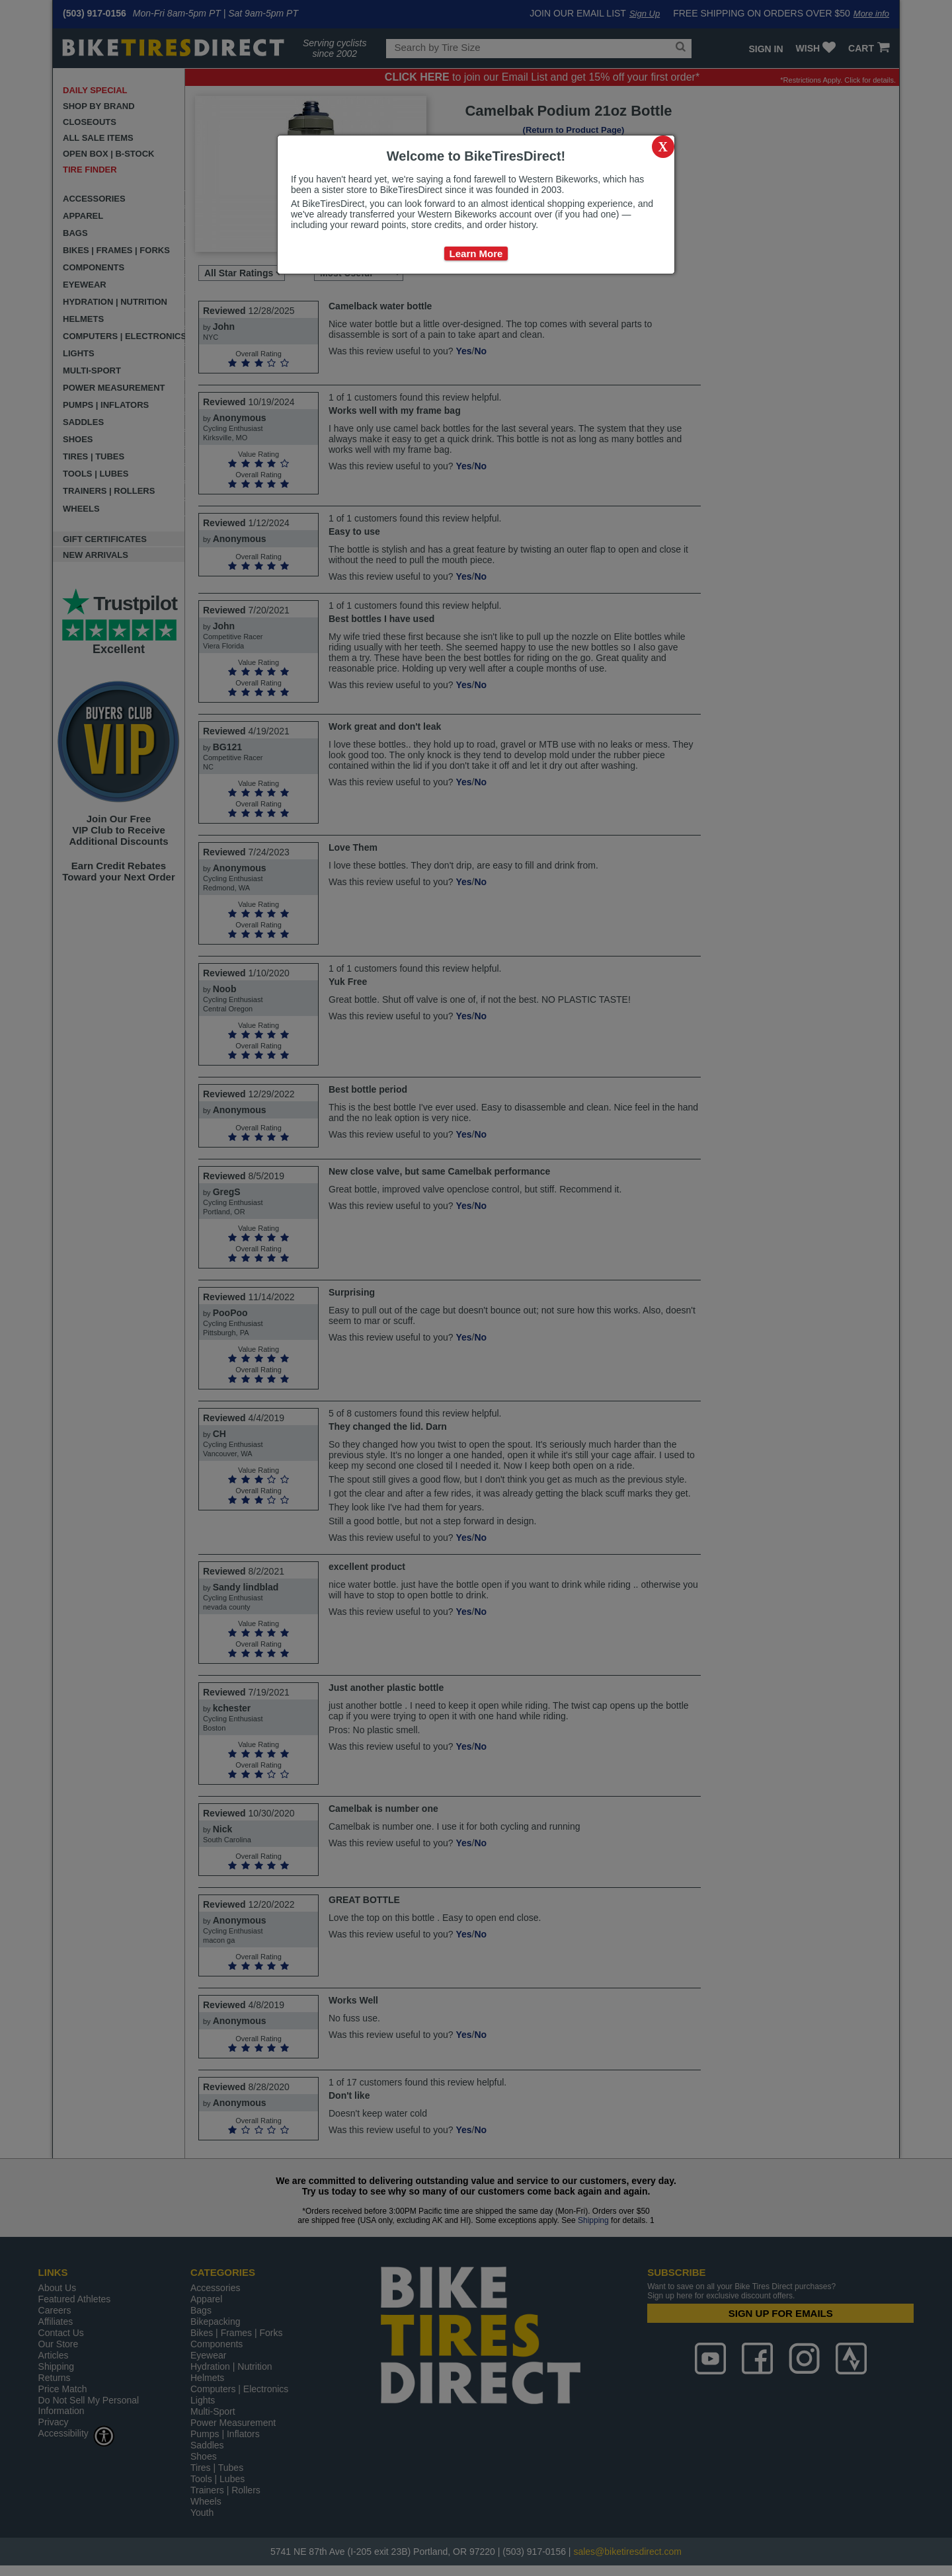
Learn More (476, 253)
